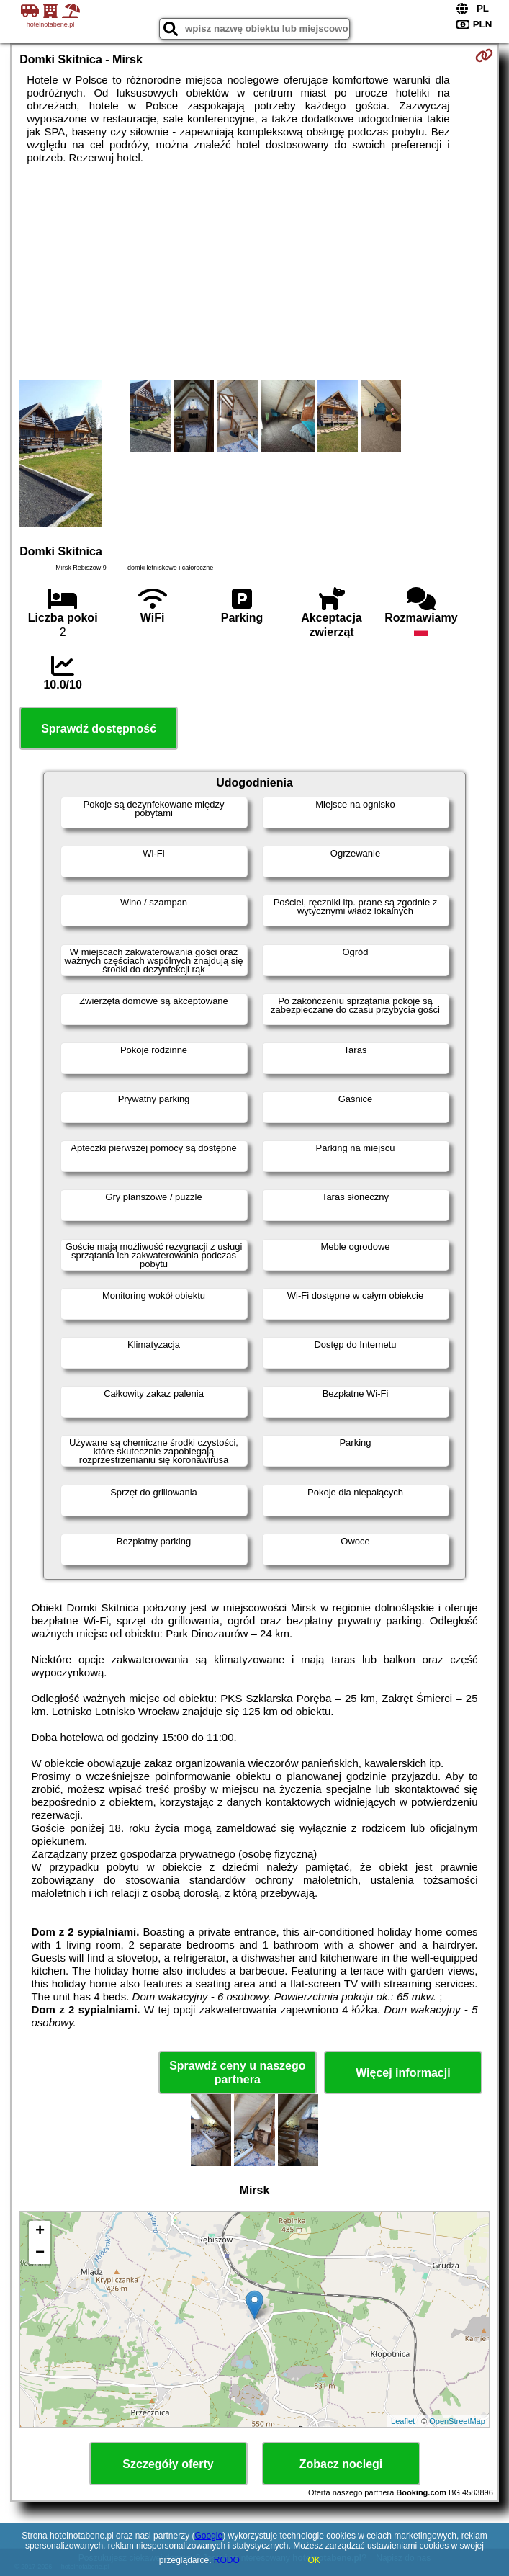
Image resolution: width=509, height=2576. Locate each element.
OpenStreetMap (457, 2421)
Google (208, 2536)
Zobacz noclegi (341, 2464)
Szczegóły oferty (167, 2464)
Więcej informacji (403, 2073)
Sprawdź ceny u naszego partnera (237, 2072)
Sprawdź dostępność (98, 729)
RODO (227, 2560)
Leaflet (403, 2421)
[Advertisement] (254, 272)
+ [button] (40, 2231)
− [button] (40, 2253)
